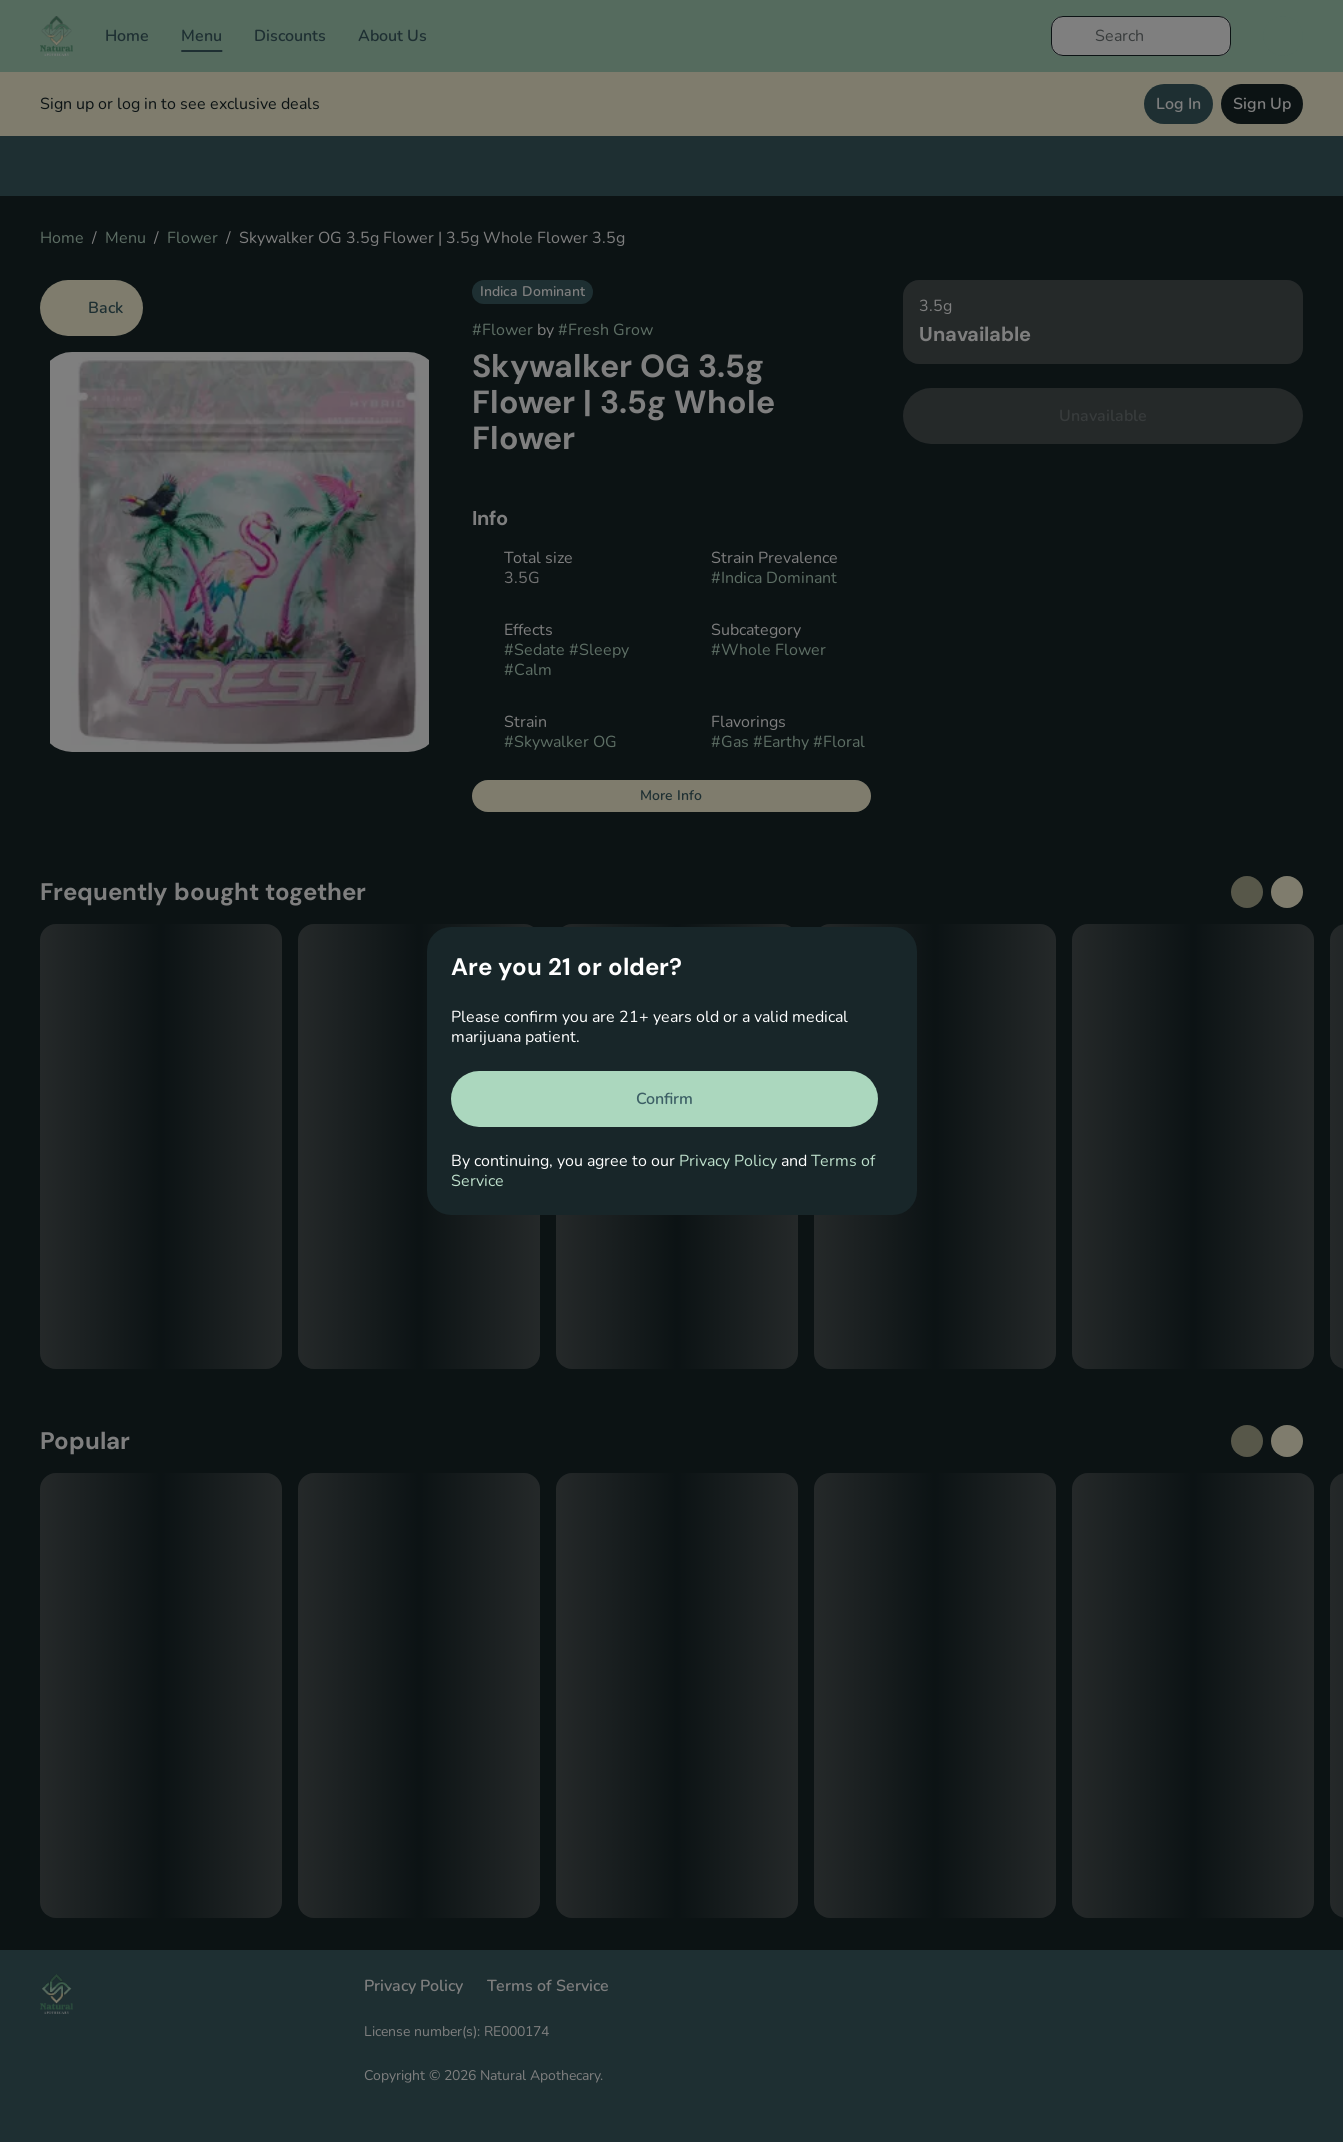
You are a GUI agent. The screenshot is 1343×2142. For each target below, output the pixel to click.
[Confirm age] (664, 1099)
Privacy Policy (728, 1161)
